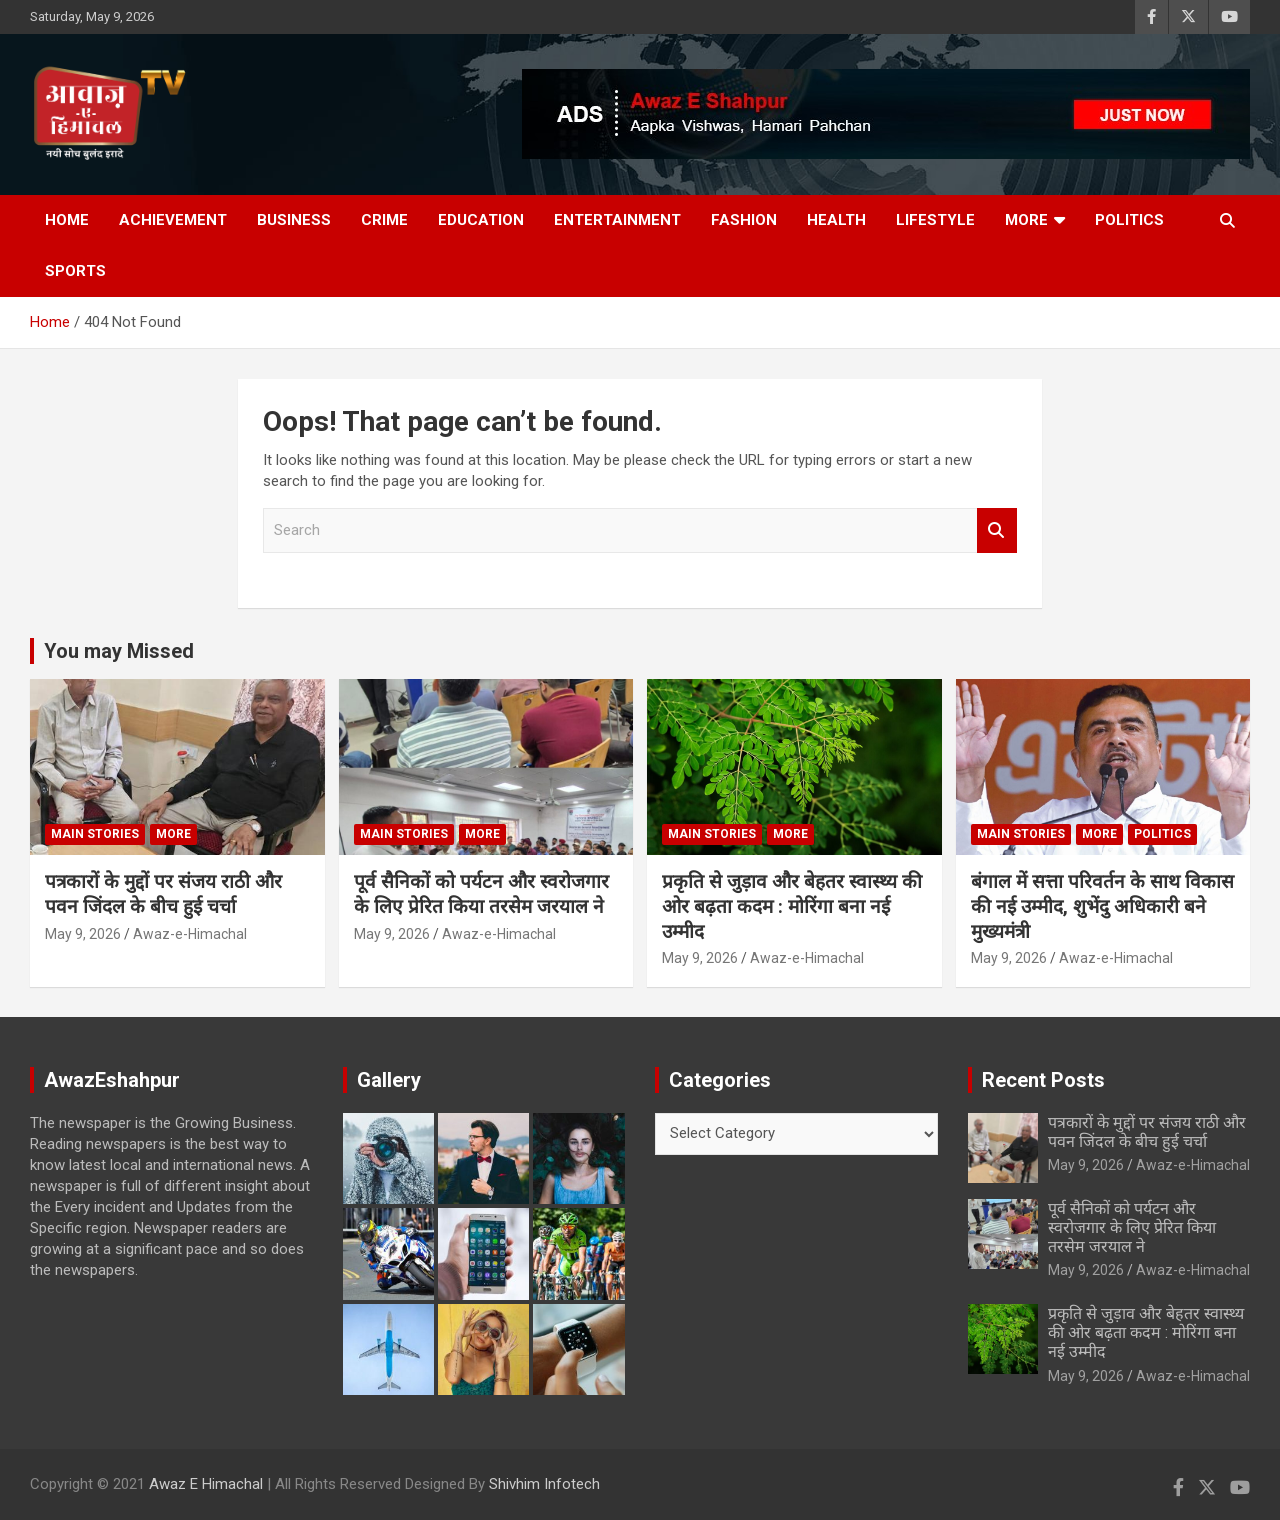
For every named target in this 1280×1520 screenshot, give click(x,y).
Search (997, 530)
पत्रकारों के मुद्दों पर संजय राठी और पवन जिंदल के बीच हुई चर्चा (163, 894)
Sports (75, 271)
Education (481, 220)
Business (294, 220)
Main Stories (95, 834)
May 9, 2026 (83, 934)
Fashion (744, 220)
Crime (384, 220)
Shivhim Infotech (544, 1484)
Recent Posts (1043, 1080)
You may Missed (119, 651)
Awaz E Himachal (206, 1484)
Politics (1129, 220)
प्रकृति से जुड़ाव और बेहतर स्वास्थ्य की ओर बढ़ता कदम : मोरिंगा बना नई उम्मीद (792, 906)
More (1026, 220)
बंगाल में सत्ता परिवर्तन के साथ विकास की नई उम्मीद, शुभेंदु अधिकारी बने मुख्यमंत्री (1102, 906)
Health (836, 220)
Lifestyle (935, 220)
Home (67, 220)
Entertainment (617, 220)
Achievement (173, 220)
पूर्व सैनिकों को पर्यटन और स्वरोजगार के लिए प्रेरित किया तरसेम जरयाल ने (481, 894)
